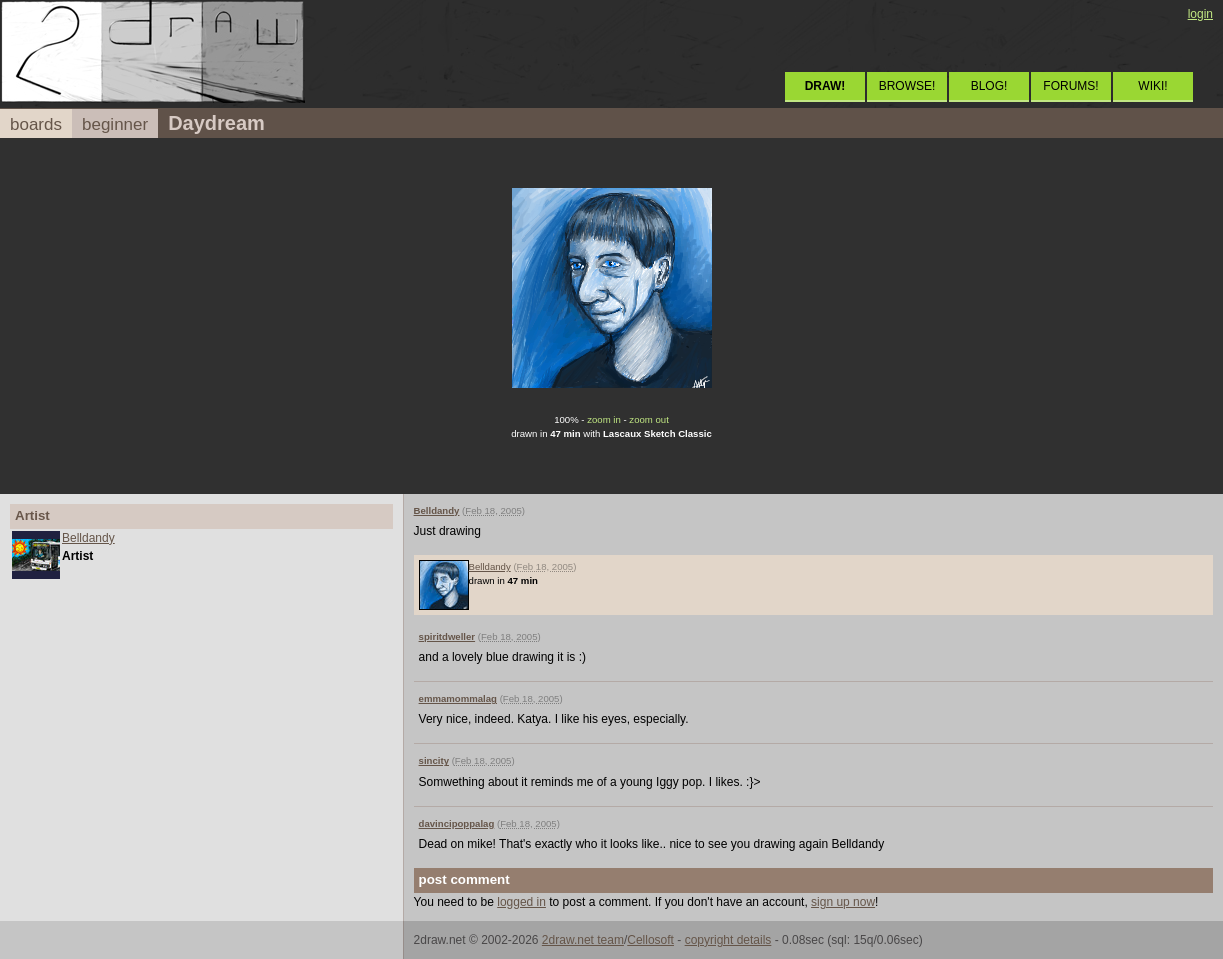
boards (36, 124)
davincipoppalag (457, 823)
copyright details (728, 940)
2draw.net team (583, 940)
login (1200, 14)
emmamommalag (458, 698)
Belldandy (88, 538)
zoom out (648, 419)
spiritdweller (447, 636)
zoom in (604, 419)
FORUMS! (1070, 86)
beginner (115, 124)
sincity (434, 760)
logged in (521, 902)
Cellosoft (650, 940)
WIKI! (1152, 86)
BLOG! (989, 86)
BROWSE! (907, 86)
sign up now (843, 902)
